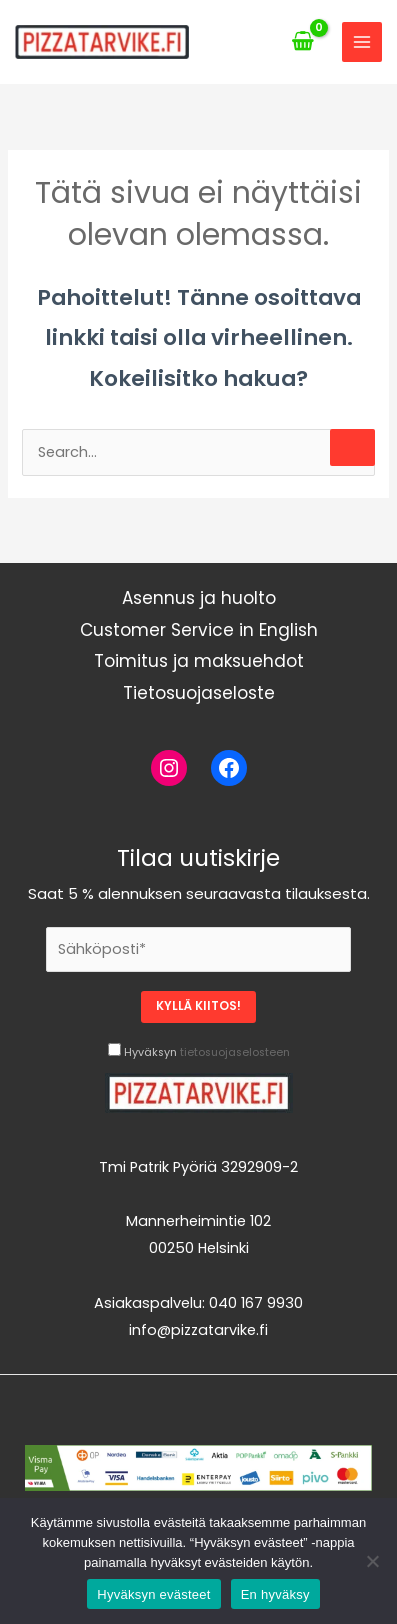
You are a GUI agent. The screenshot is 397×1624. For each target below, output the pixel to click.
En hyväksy (275, 1594)
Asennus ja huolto (199, 598)
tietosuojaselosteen (235, 1052)
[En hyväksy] (372, 1561)
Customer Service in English (199, 630)
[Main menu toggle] (362, 42)
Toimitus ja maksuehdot (199, 661)
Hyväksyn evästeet (153, 1594)
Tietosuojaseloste (199, 693)
